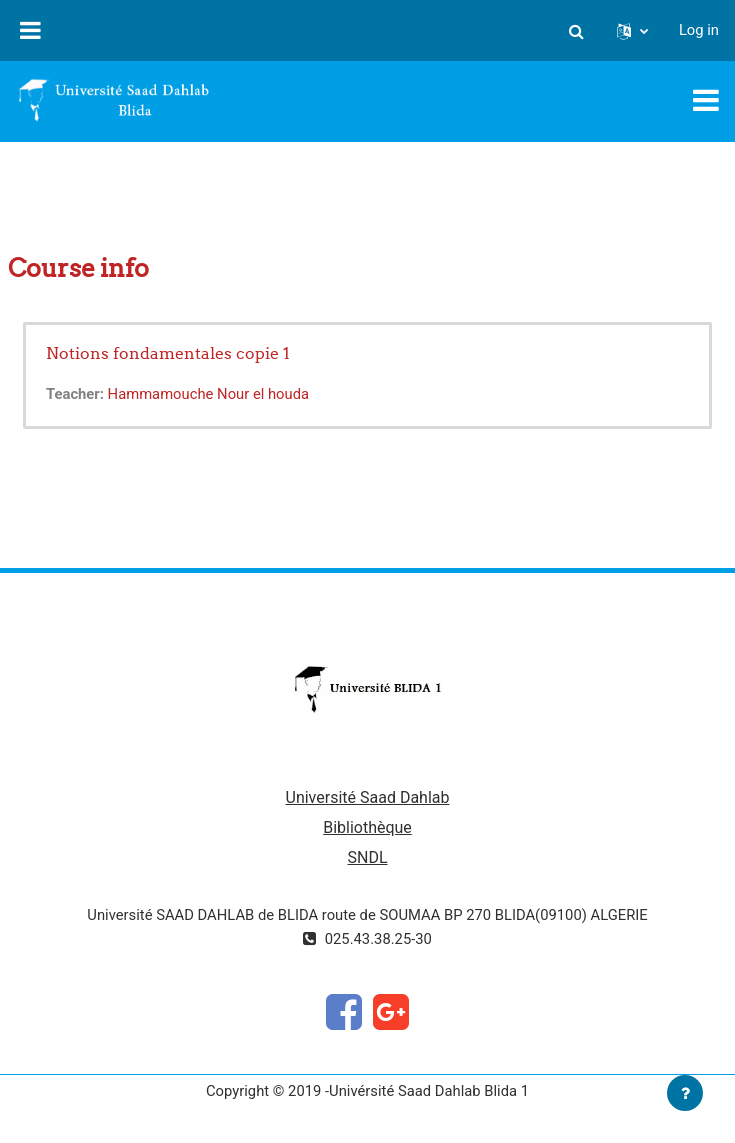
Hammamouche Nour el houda (208, 394)
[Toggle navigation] (706, 100)
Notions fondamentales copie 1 (168, 353)
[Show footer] (685, 1093)
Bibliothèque (367, 827)
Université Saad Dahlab (368, 797)
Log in (699, 30)
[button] (577, 30)
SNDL (367, 857)
